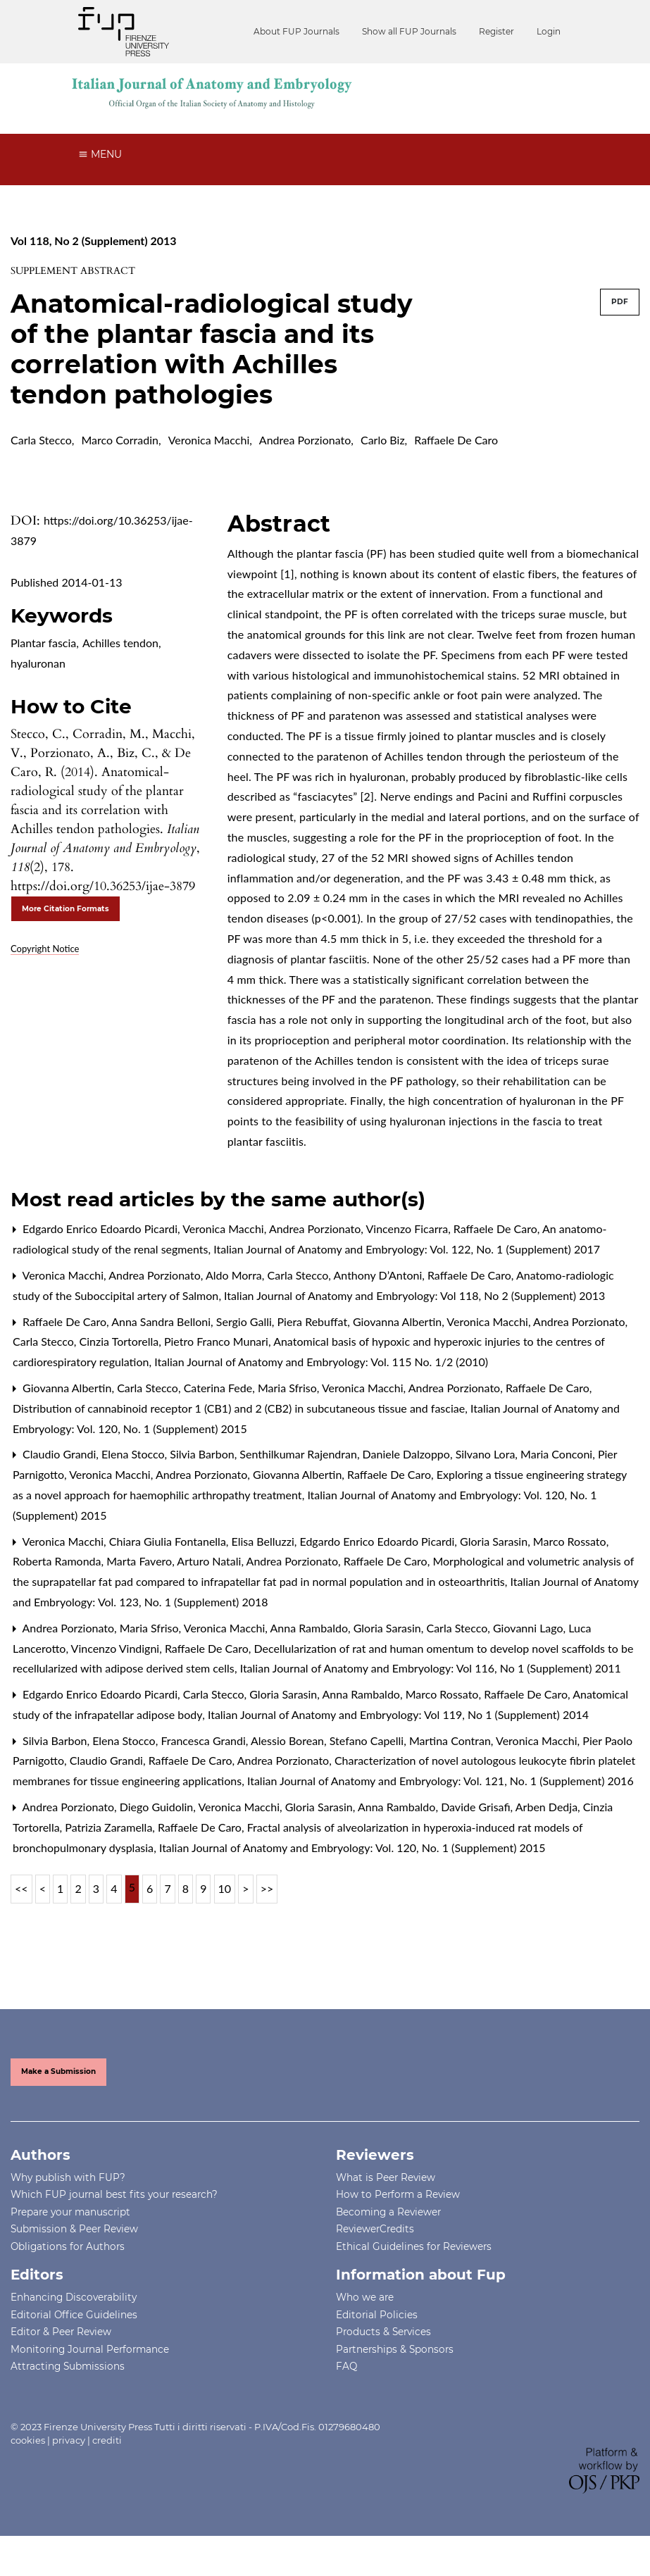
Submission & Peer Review (74, 2228)
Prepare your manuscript (70, 2212)
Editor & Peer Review (61, 2331)
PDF (619, 301)
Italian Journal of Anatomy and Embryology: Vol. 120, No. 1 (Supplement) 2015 (352, 1847)
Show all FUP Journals (409, 31)
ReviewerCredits (375, 2228)
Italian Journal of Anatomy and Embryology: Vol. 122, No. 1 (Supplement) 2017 (406, 1249)
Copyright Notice (45, 948)
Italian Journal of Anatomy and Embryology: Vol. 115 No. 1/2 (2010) (321, 1361)
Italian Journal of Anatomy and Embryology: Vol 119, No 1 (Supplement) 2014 (398, 1714)
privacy (68, 2440)
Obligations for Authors (68, 2246)
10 (225, 1888)
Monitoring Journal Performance (90, 2349)
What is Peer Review (385, 2177)
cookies (28, 2440)
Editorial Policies (377, 2314)
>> (267, 1888)
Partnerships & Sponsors (395, 2349)
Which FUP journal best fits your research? (114, 2194)
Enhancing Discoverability (74, 2297)
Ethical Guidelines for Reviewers (414, 2246)
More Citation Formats (65, 908)
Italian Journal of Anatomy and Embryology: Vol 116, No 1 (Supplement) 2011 (430, 1668)
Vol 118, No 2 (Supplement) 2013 (94, 240)
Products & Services (383, 2331)
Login (549, 31)
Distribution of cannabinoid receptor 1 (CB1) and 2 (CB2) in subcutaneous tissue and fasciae (240, 1408)
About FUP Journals (296, 31)
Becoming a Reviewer (388, 2212)
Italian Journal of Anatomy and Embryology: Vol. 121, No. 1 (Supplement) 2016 (440, 1780)
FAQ (346, 2366)
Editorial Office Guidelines (74, 2314)
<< (21, 1888)
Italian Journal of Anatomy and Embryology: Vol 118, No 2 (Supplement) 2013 (414, 1295)
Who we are (365, 2297)
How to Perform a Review (398, 2194)
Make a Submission (58, 2071)
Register (496, 31)
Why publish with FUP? (68, 2177)
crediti (107, 2440)
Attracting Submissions (68, 2366)
